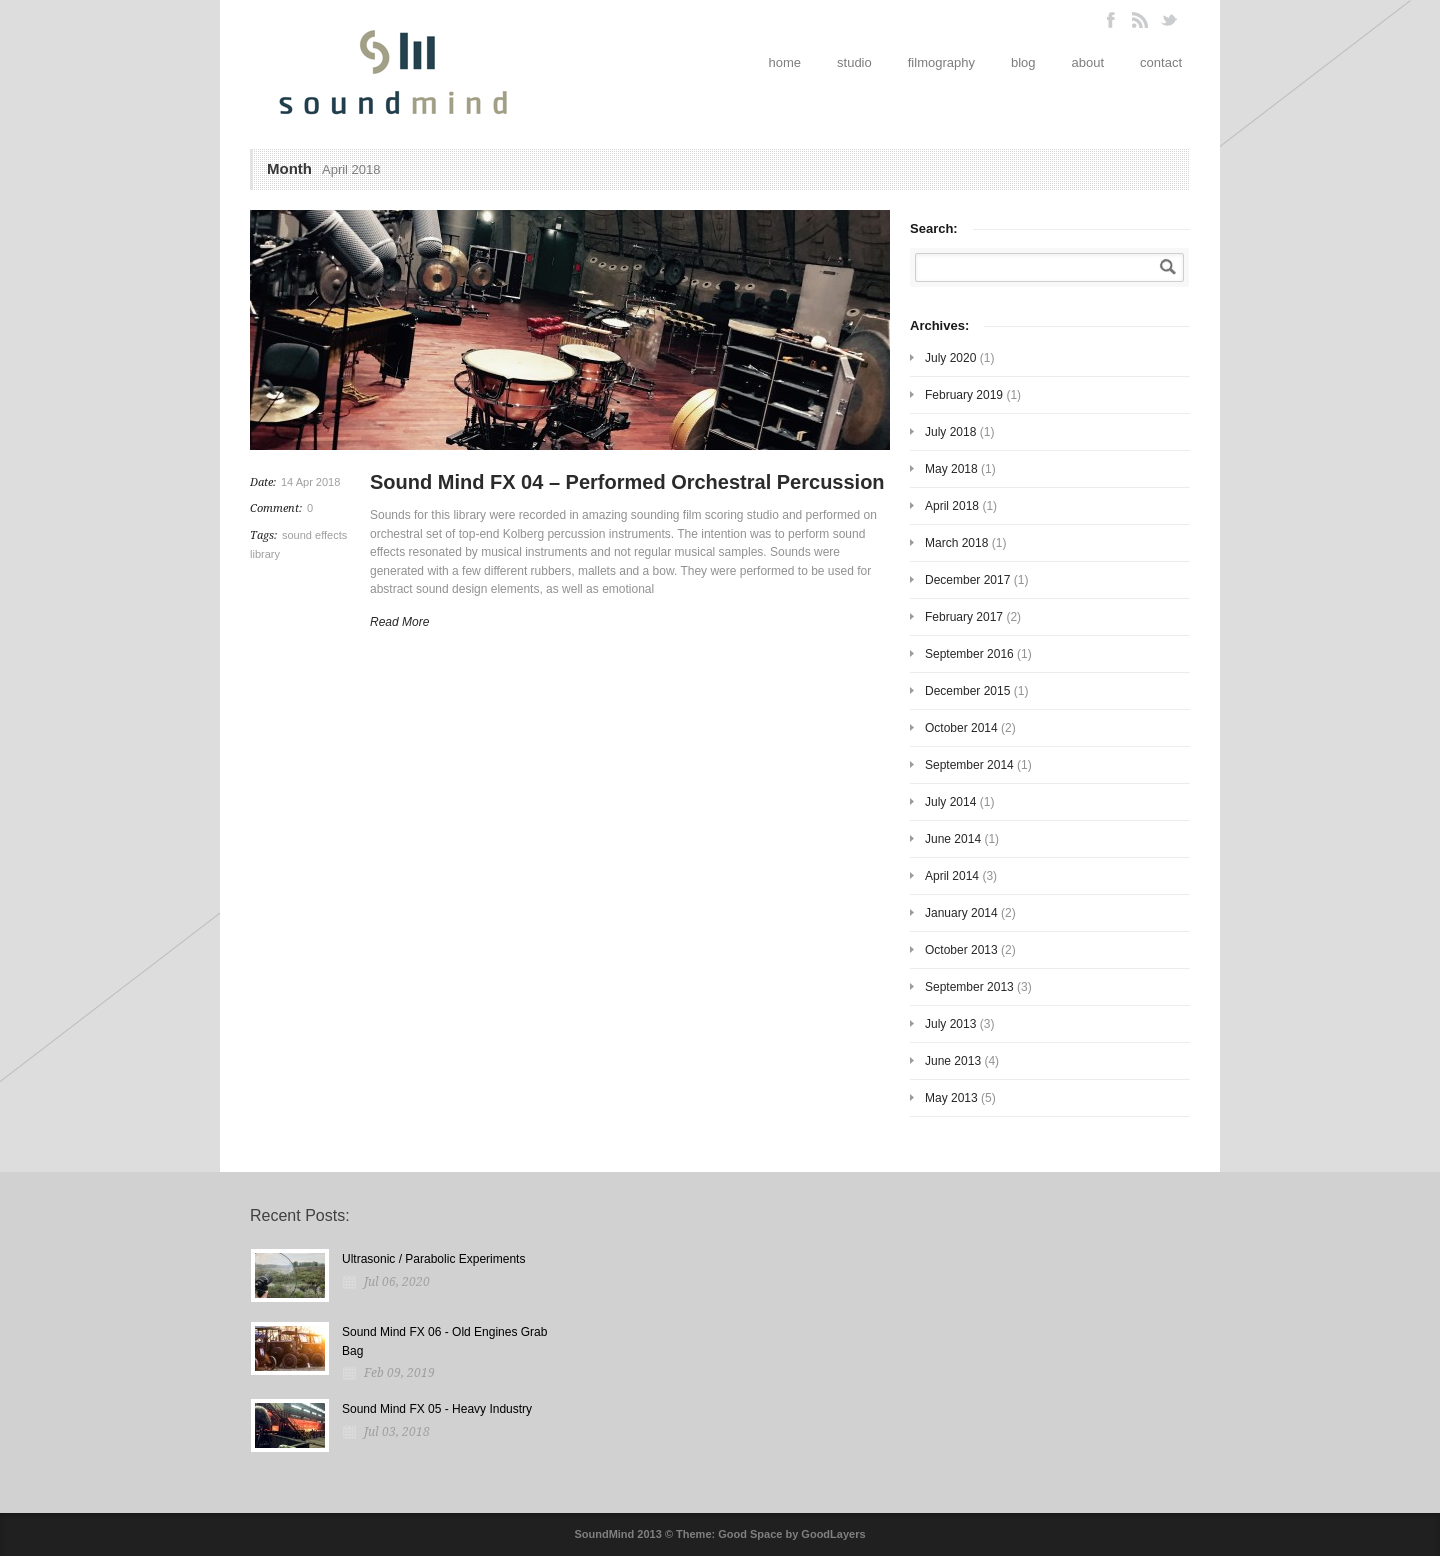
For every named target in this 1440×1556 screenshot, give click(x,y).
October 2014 (961, 728)
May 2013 (951, 1098)
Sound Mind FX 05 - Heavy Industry (437, 1409)
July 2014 (950, 802)
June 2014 (953, 839)
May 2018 (951, 469)
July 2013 (950, 1024)
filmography (941, 62)
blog (1023, 62)
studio (854, 62)
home (785, 62)
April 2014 (952, 876)
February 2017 (964, 617)
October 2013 (961, 950)
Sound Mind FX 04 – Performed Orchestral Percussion (627, 482)
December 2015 (967, 691)
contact (1161, 62)
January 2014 (961, 913)
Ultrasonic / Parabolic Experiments (433, 1259)
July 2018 (950, 432)
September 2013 (969, 987)
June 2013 (953, 1061)
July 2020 (950, 358)
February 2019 (964, 395)
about (1088, 62)
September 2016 (969, 654)
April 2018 (952, 506)
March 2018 (956, 543)
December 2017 (967, 580)
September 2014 (969, 765)
